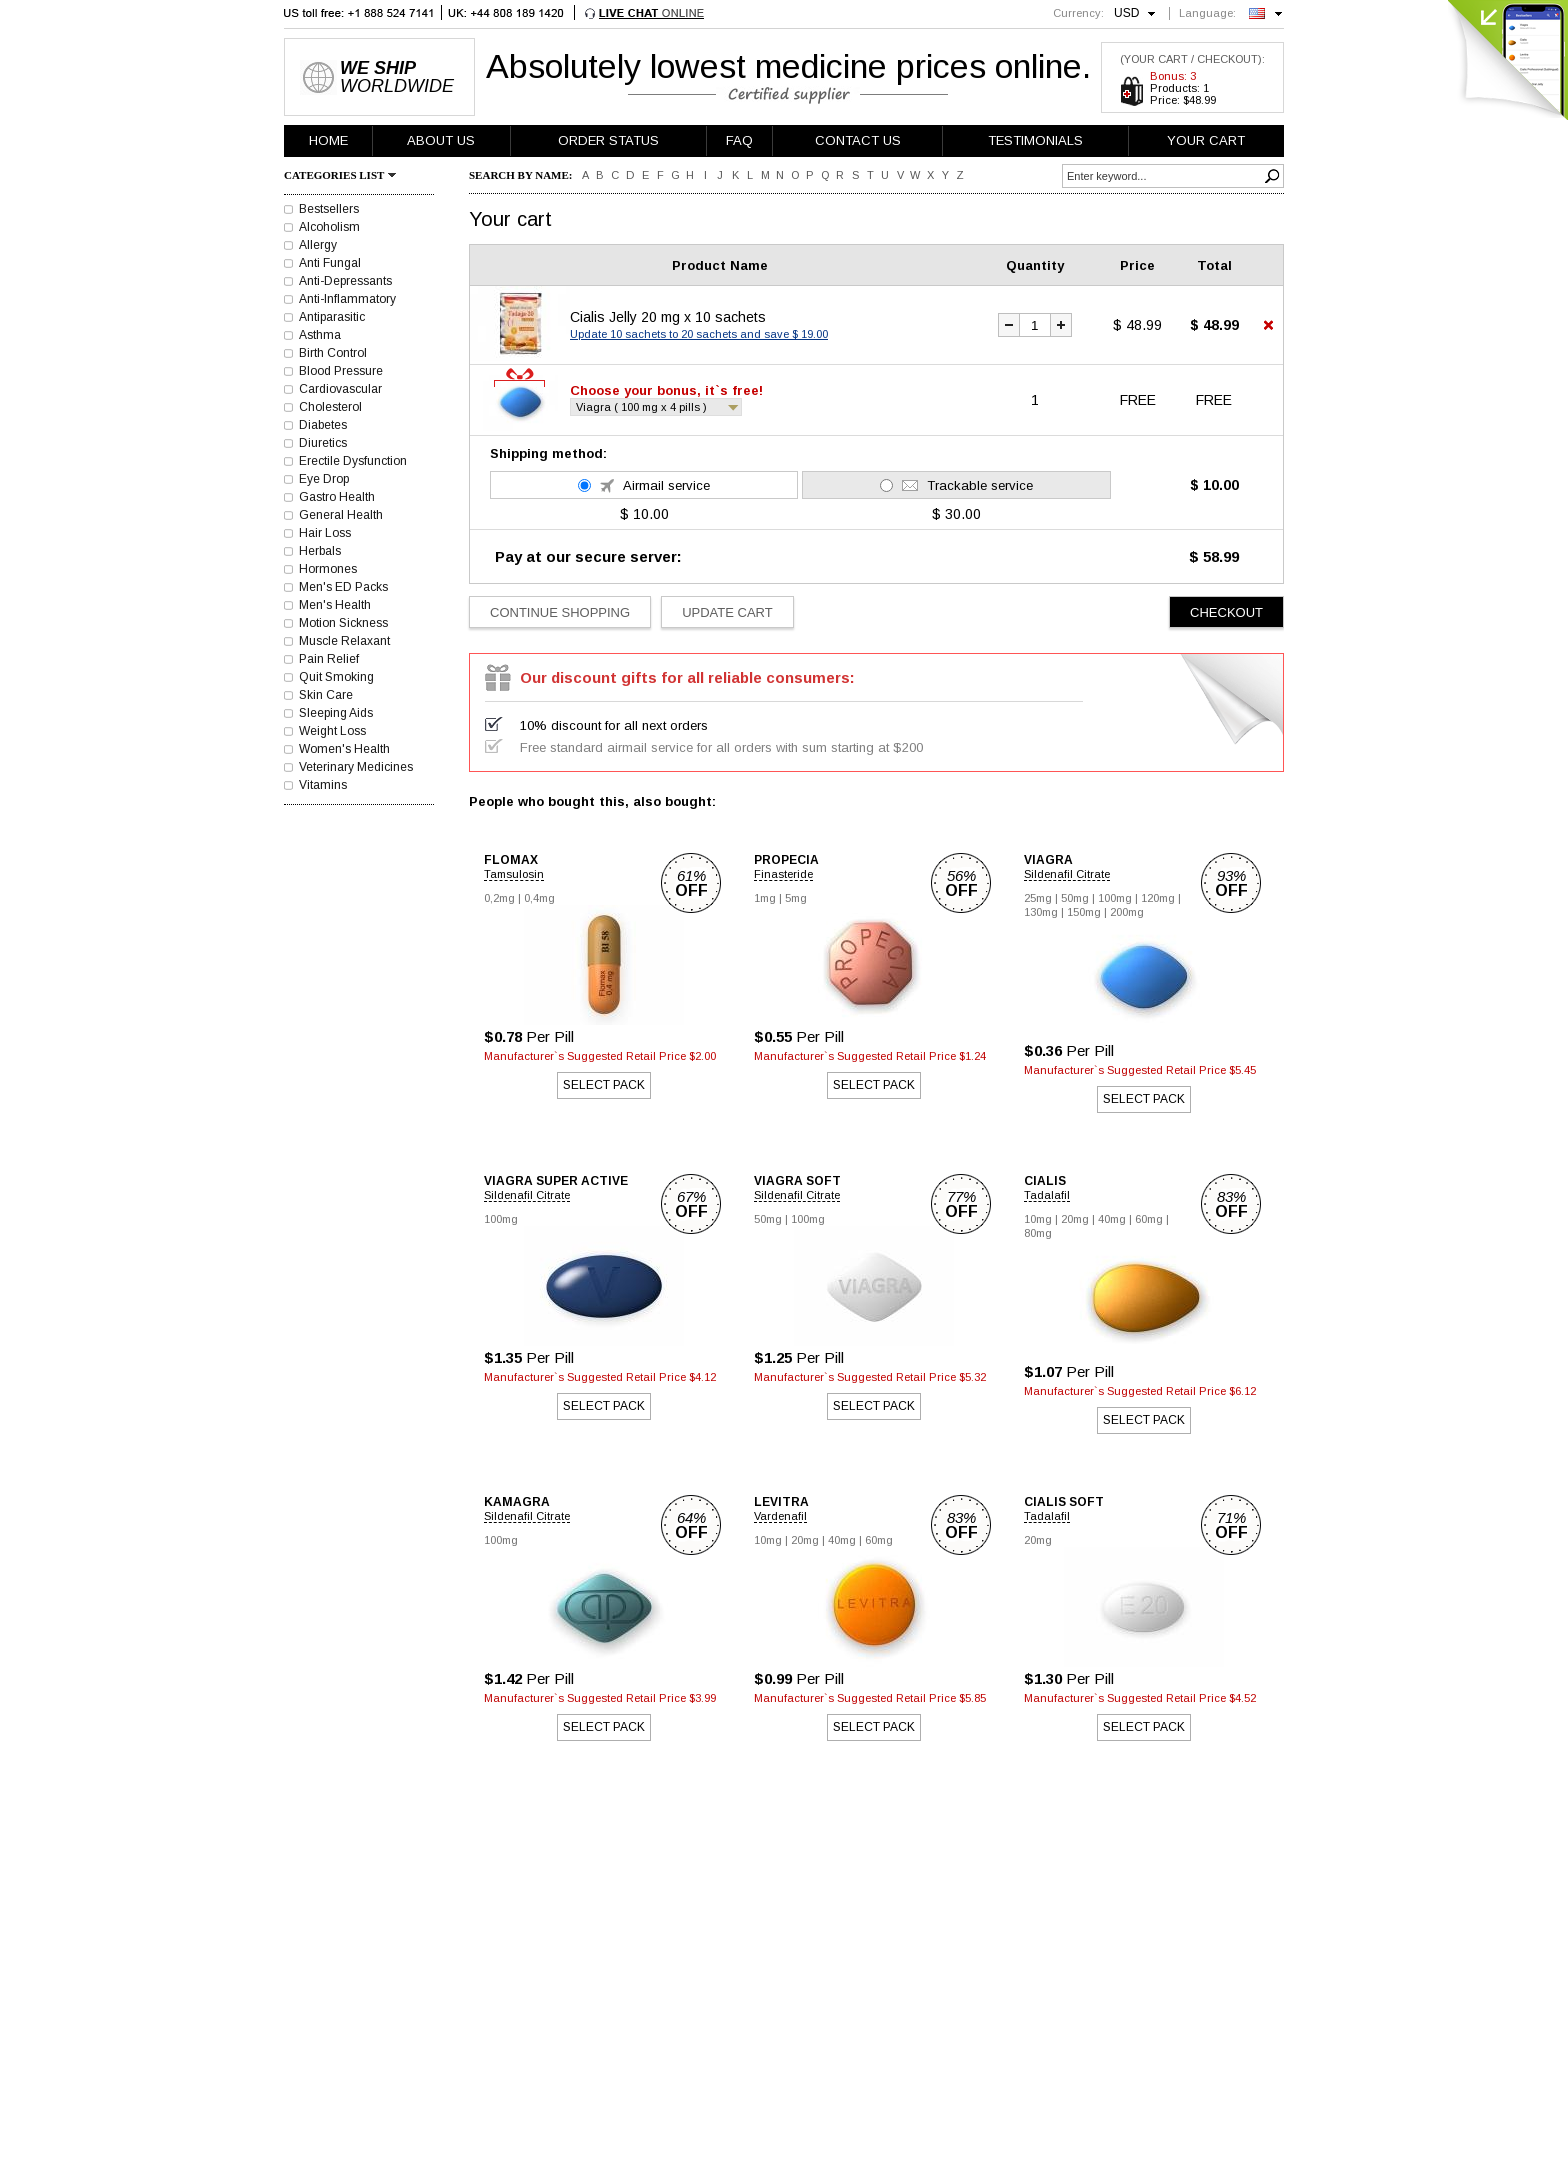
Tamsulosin (514, 874)
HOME (328, 140)
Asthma (320, 335)
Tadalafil (1047, 1195)
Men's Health (335, 605)
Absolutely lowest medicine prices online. (788, 66)
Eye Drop (324, 479)
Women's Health (344, 749)
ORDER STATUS (608, 140)
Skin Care (326, 695)
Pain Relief (329, 659)
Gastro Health (337, 497)
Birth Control (333, 353)
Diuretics (323, 443)
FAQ (739, 140)
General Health (341, 515)
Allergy (318, 245)
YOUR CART (1206, 140)
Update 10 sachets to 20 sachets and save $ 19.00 (699, 334)
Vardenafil (780, 1516)
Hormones (328, 569)
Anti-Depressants (345, 281)
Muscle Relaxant (344, 641)
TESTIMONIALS (1035, 140)
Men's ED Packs (343, 587)
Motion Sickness (343, 623)
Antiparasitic (332, 317)
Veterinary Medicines (356, 767)
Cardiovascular (340, 389)
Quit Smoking (336, 677)
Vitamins (323, 785)
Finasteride (783, 874)
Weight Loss (332, 731)
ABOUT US (441, 140)
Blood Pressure (341, 371)
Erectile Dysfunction (353, 461)
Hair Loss (325, 533)
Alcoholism (329, 227)
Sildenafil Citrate (1067, 874)
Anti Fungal (330, 263)
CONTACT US (858, 140)
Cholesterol (330, 407)
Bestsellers (329, 209)
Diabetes (323, 425)
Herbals (320, 551)
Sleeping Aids (336, 713)
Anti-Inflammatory (347, 299)
